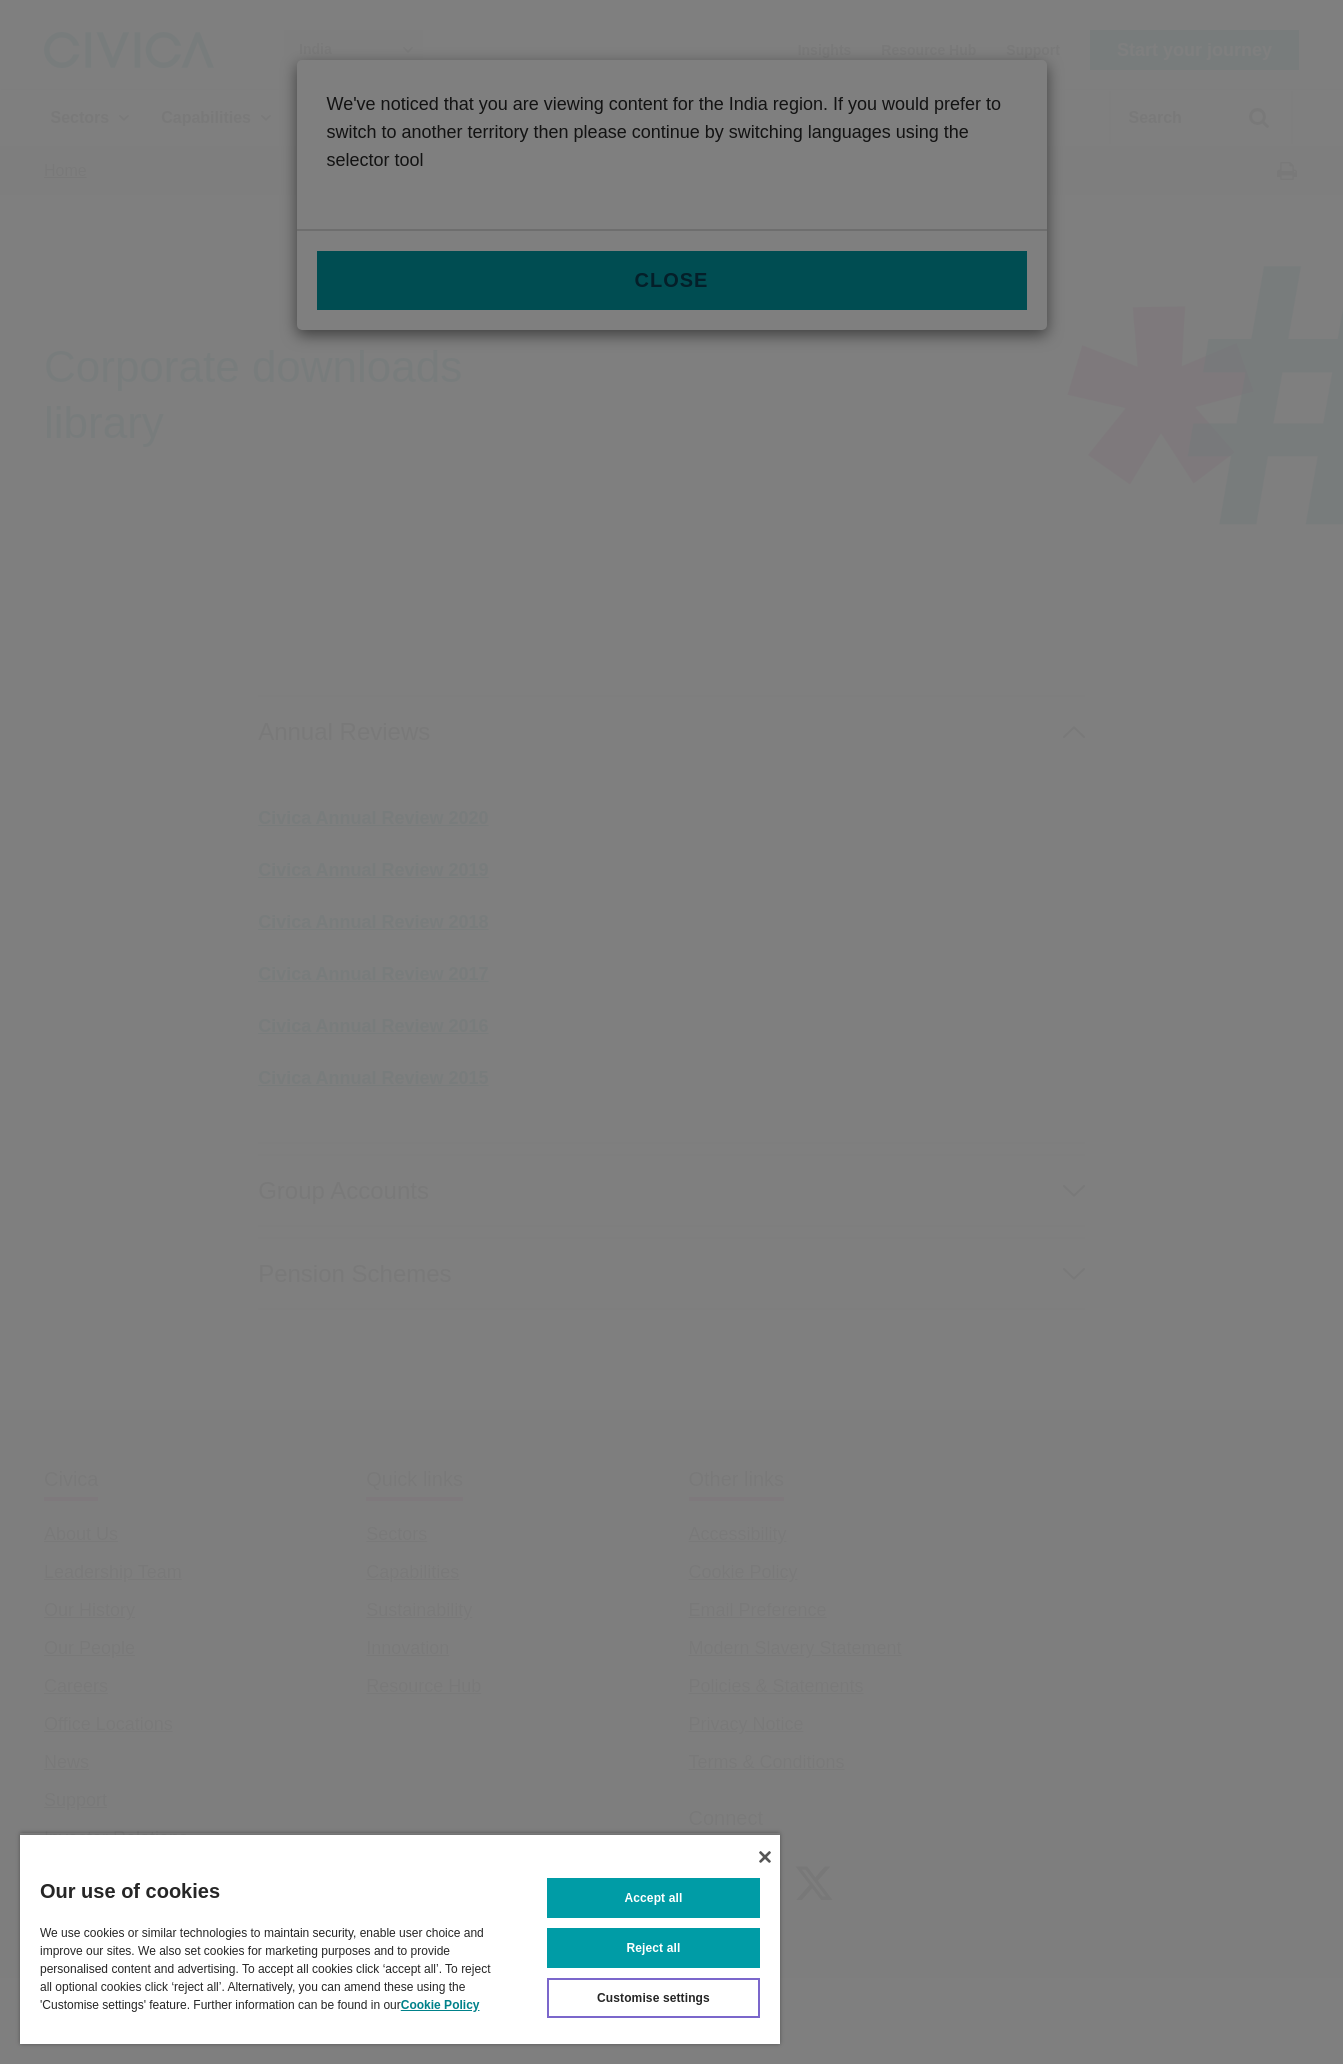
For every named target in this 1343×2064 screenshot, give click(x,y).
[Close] (765, 1857)
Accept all (654, 1898)
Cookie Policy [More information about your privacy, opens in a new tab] (440, 2005)
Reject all (654, 1948)
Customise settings (653, 1998)
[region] (400, 1938)
